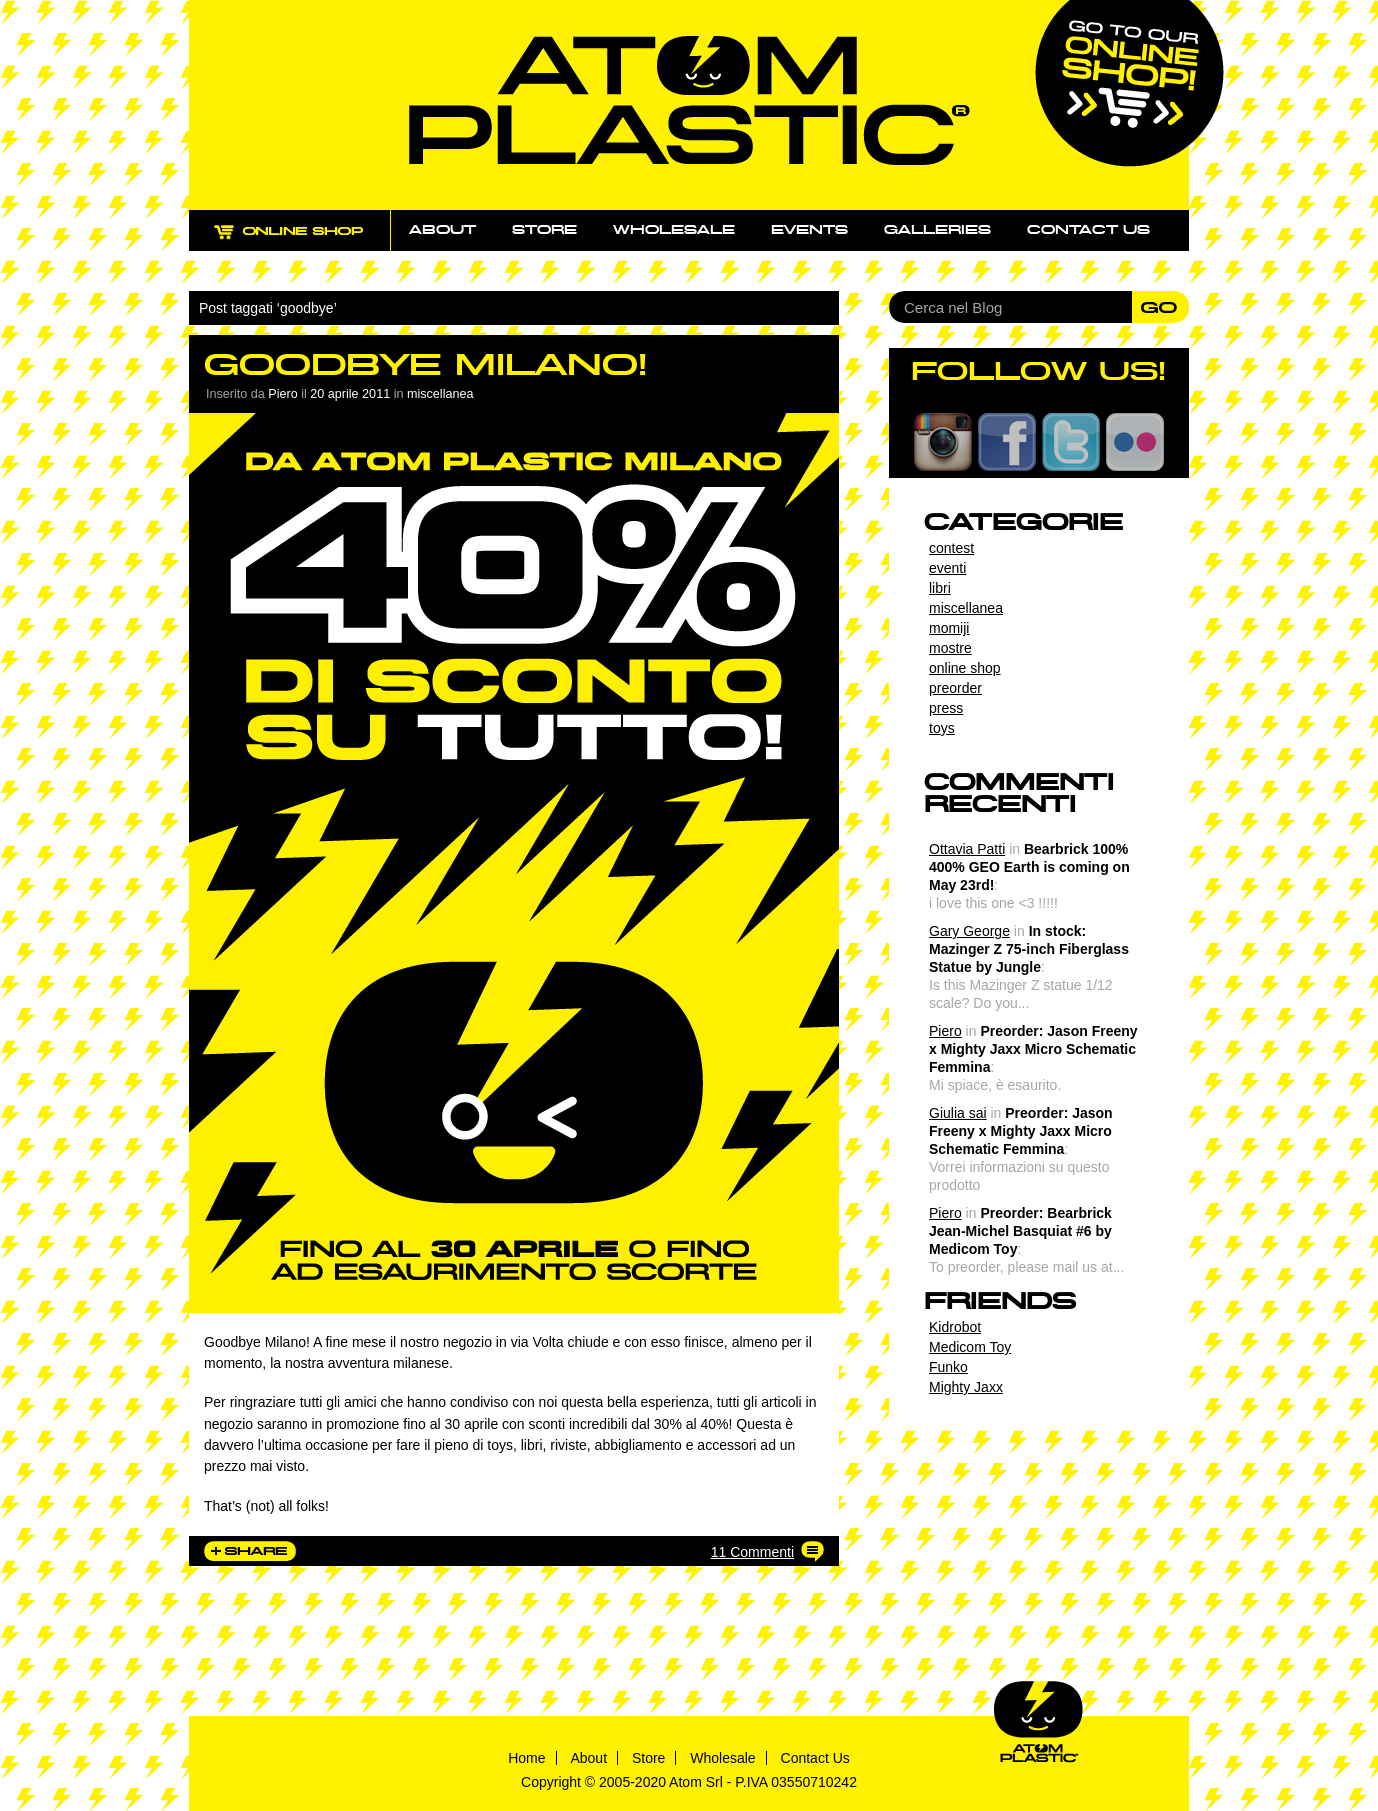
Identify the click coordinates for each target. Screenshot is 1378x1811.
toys (942, 728)
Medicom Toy (970, 1347)
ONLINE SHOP (307, 242)
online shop (965, 668)
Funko (948, 1367)
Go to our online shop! (1129, 83)
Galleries (937, 230)
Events (809, 230)
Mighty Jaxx (966, 1387)
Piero (945, 1031)
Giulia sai (958, 1113)
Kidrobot (955, 1327)
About (442, 230)
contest (951, 548)
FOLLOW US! (1038, 371)
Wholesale (674, 230)
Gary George (969, 931)
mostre (950, 648)
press (946, 708)
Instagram (943, 442)
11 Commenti (752, 1552)
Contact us (1088, 230)
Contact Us (815, 1758)
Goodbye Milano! (425, 364)
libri (940, 588)
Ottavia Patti (967, 849)
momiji (949, 628)
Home (526, 1758)
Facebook (1007, 442)
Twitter (1071, 442)
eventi (947, 568)
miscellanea (440, 394)
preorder (955, 688)
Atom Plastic (689, 100)
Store (544, 230)
